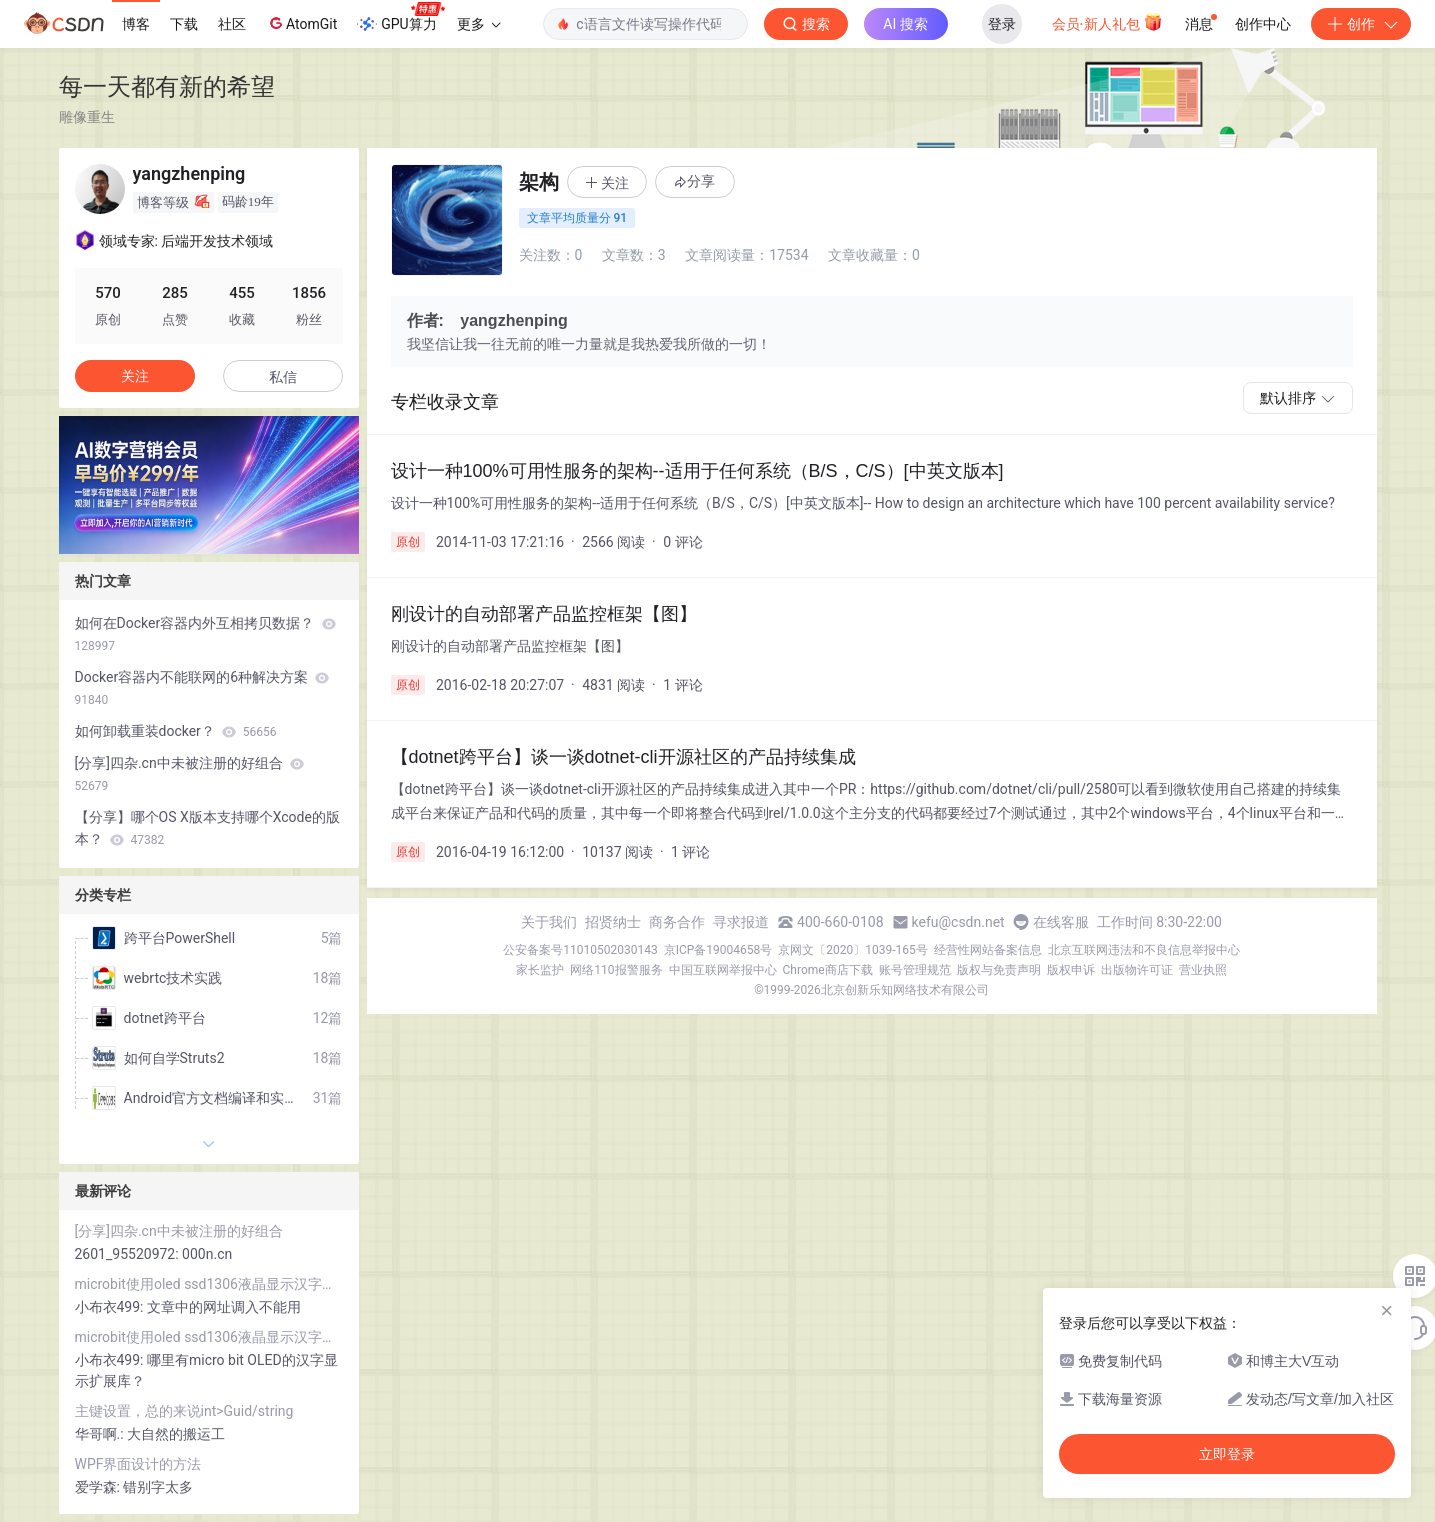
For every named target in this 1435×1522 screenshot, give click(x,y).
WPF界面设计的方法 (138, 1464)
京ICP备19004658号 (718, 950)
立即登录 (1227, 1454)
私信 (283, 377)
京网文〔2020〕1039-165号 (853, 950)
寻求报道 (741, 922)
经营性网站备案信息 (988, 950)
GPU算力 (400, 18)
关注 (135, 376)
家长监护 (540, 970)
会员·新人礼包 (1107, 22)
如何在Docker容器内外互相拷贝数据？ (205, 634)
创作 (1361, 24)
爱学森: (99, 1487)
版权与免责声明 (999, 970)
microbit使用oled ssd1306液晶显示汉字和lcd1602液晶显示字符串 (209, 1284)
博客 (136, 24)
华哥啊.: (101, 1434)
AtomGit (301, 23)
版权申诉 (1071, 970)
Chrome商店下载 (828, 970)
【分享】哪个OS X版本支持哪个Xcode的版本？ (207, 828)
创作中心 (1263, 24)
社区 (232, 24)
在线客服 (1061, 922)
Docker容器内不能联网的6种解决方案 (202, 688)
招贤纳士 (613, 922)
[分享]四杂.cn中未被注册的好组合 (190, 774)
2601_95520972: (129, 1254)
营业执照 (1203, 970)
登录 (1002, 24)
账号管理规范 (915, 970)
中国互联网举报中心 (723, 970)
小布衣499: (111, 1307)
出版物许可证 (1137, 970)
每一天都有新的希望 (167, 86)
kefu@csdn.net (958, 922)
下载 (184, 24)
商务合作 (677, 922)
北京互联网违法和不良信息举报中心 (1144, 950)
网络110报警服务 (616, 970)
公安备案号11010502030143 (580, 950)
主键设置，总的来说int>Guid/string (184, 1411)
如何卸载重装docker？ (176, 731)
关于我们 (549, 922)
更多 (479, 24)
